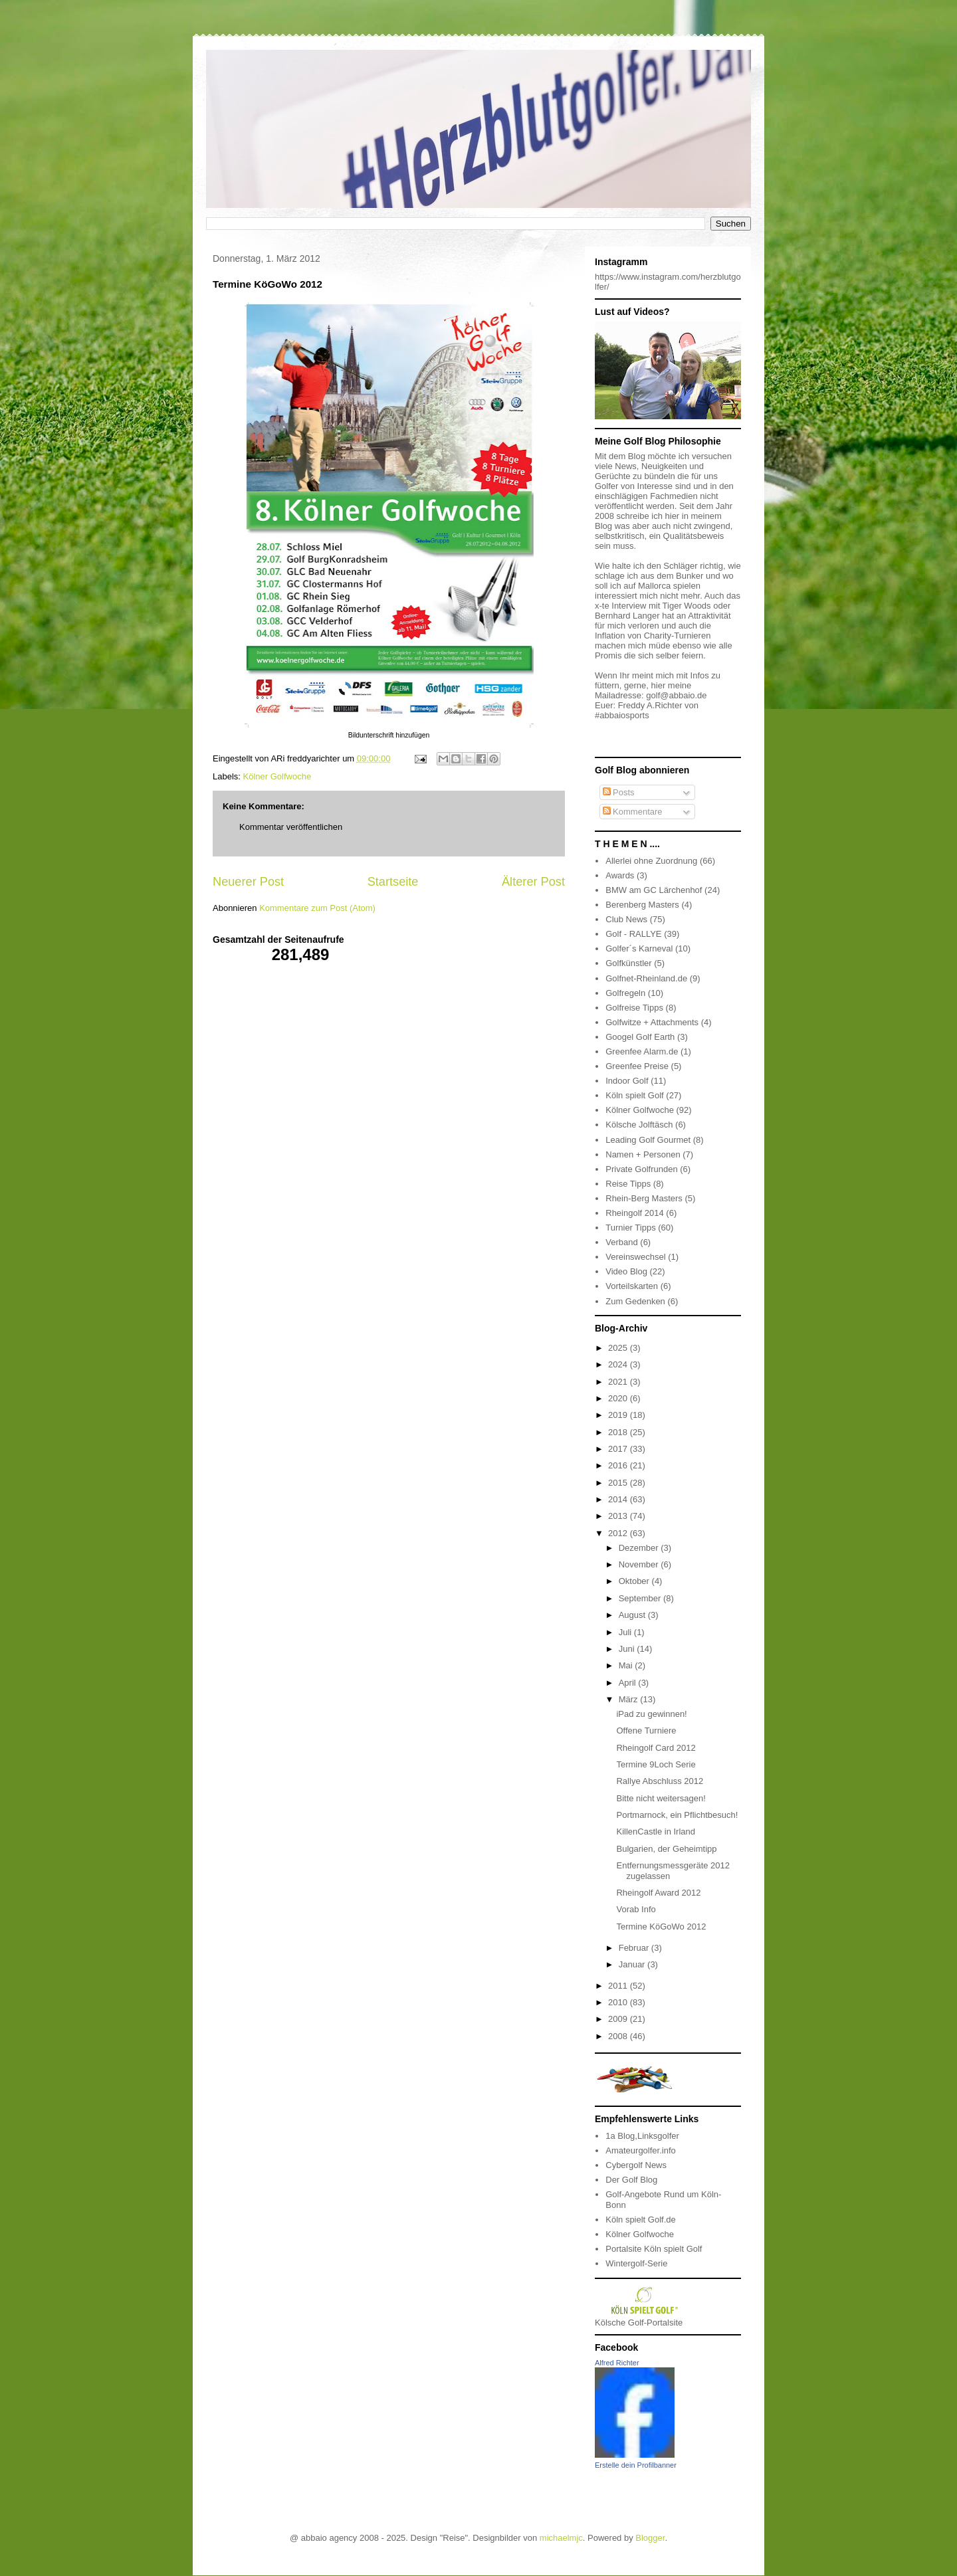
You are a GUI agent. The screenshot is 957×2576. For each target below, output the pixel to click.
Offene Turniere (646, 1730)
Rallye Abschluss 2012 (659, 1781)
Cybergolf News (636, 2165)
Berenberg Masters (642, 905)
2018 (619, 1432)
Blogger (650, 2538)
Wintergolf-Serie (636, 2263)
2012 (619, 1533)
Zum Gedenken (635, 1301)
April (629, 1683)
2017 (619, 1449)
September (641, 1598)
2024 (619, 1364)
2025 (619, 1348)
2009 (619, 2019)
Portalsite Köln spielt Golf (653, 2249)
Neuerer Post (248, 881)
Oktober (635, 1581)
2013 (619, 1516)
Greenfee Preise (637, 1066)
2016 (619, 1465)
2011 (619, 1986)
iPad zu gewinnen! (651, 1714)
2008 (619, 2036)
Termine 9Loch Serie (655, 1764)
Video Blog (626, 1271)
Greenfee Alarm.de (641, 1051)
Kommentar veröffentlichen (290, 827)
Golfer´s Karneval (639, 948)
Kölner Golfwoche (277, 776)
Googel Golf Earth (640, 1037)
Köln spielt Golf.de (640, 2220)
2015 (619, 1483)
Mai (627, 1665)
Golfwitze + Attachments (651, 1022)
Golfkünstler (628, 963)
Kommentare (633, 812)
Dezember (640, 1548)
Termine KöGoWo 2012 (661, 1927)
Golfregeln (625, 993)
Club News (626, 919)
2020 (619, 1398)
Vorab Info (635, 1909)
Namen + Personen (642, 1154)
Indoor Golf (626, 1081)
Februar (635, 1948)
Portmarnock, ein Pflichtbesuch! (677, 1815)
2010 (619, 2002)
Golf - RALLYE (633, 934)
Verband (621, 1242)
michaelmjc (561, 2538)
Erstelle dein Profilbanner (636, 2465)
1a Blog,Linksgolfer (642, 2136)
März (630, 1699)
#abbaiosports (622, 715)
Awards (619, 875)
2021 (619, 1382)
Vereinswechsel (635, 1257)
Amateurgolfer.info (640, 2150)
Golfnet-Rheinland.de (646, 978)
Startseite (393, 881)
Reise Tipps (628, 1184)
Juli (626, 1632)
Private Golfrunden (641, 1169)
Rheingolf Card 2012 (655, 1748)
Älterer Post (533, 881)
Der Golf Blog (631, 2180)
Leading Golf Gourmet (648, 1140)
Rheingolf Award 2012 (658, 1893)
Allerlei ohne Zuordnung (651, 861)
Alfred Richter (617, 2363)
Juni (628, 1649)
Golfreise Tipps (634, 1008)
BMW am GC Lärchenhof (653, 890)
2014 (619, 1499)
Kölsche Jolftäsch (639, 1125)
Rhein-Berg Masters (644, 1198)
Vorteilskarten (631, 1286)
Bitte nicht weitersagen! (660, 1798)
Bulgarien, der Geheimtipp (666, 1849)
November (640, 1564)
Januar (633, 1964)
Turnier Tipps (630, 1228)
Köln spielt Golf (634, 1095)
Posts (619, 792)
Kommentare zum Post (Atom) (317, 908)
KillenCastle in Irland (655, 1831)
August (633, 1615)
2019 (619, 1415)
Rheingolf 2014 (634, 1213)
